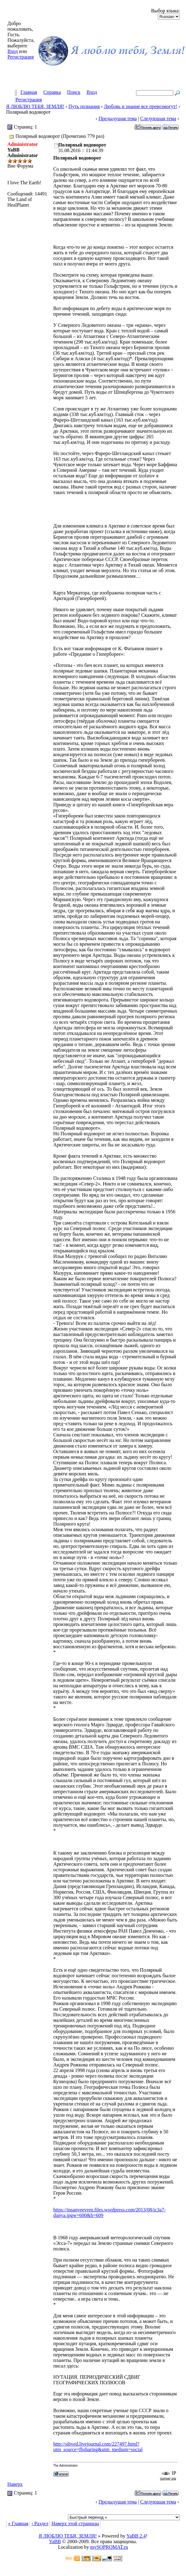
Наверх (15, 2484)
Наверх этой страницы (75, 2523)
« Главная (18, 2523)
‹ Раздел (39, 2523)
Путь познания (84, 106)
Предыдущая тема (118, 118)
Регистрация (20, 56)
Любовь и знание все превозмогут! (140, 106)
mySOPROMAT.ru (109, 2547)
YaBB (55, 2541)
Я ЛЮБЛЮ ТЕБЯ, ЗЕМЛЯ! (35, 106)
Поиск (73, 92)
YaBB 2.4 (136, 2536)
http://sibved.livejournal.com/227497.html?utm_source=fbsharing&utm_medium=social (98, 2446)
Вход (12, 51)
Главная (28, 92)
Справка (52, 92)
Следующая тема (158, 118)
